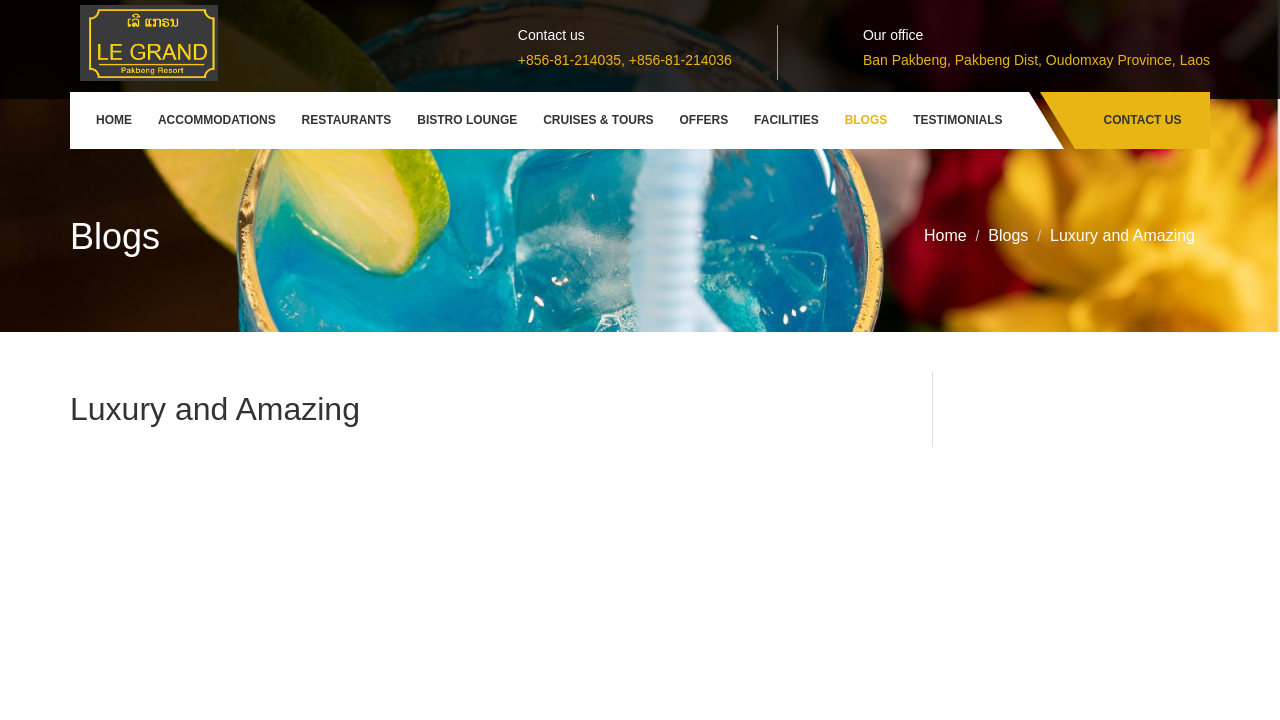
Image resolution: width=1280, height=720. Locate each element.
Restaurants (347, 120)
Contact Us (1143, 120)
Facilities (786, 120)
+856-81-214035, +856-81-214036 (625, 60)
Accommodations (217, 120)
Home (114, 120)
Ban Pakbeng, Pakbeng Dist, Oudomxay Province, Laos (1036, 60)
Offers (704, 120)
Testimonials (957, 120)
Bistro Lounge (467, 120)
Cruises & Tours (598, 120)
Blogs (866, 120)
